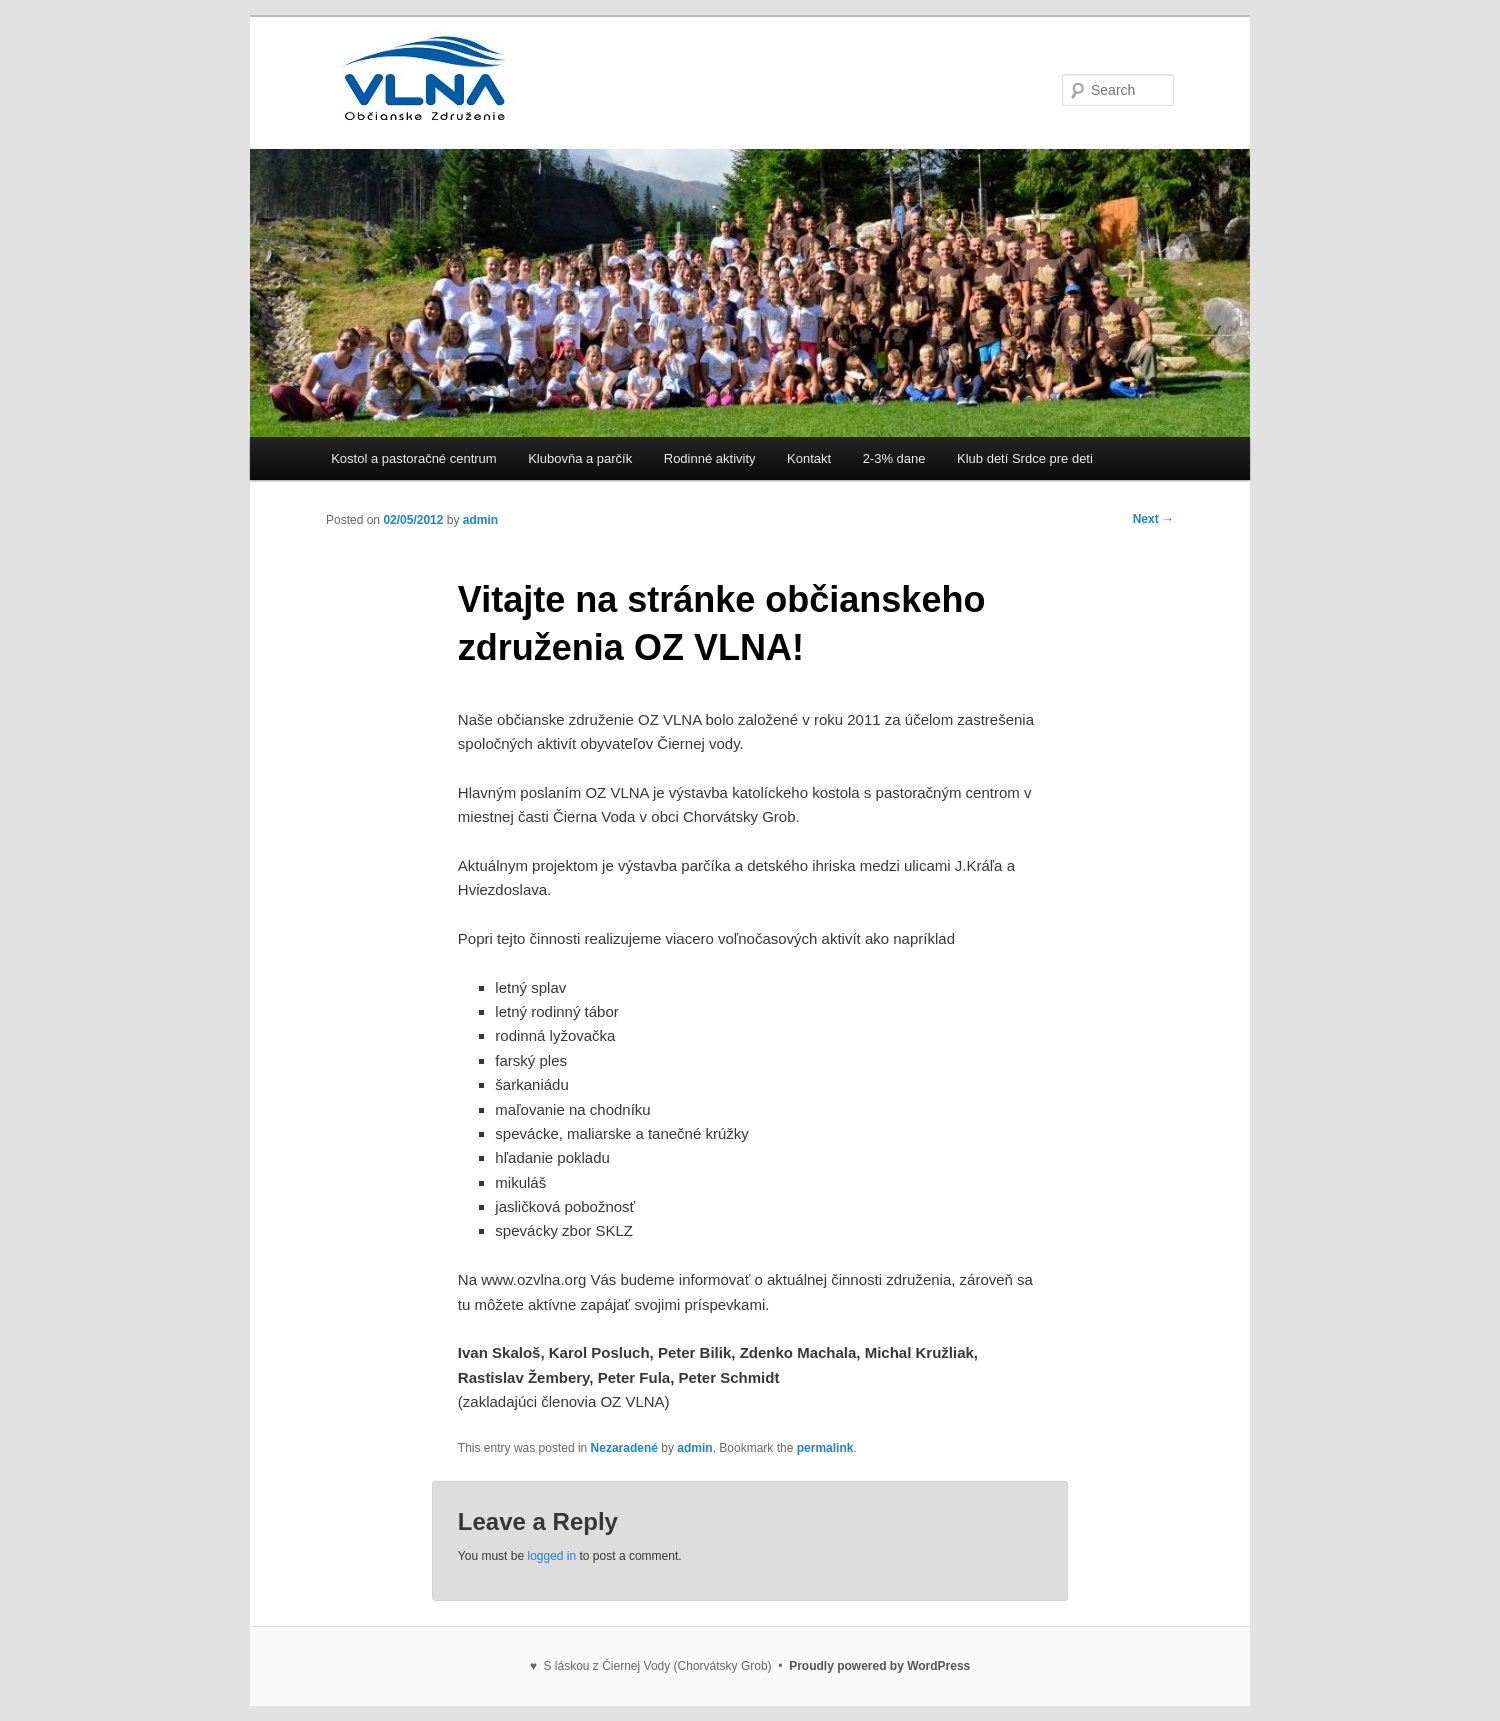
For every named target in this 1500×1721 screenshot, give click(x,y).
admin (480, 520)
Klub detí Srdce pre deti (1025, 458)
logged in (551, 1556)
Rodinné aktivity (710, 458)
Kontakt (809, 458)
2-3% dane (894, 458)
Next (1153, 519)
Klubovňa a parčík (580, 458)
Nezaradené (624, 1448)
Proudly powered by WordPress (879, 1666)
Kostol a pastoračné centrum (413, 458)
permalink (825, 1448)
